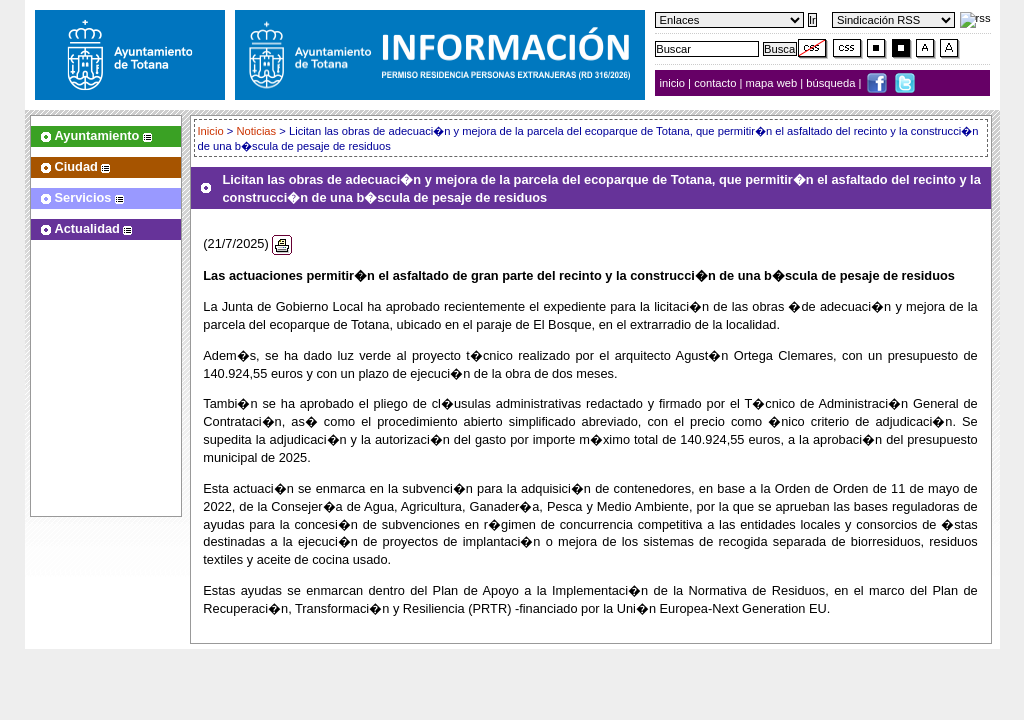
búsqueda (832, 83)
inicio (674, 83)
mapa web (773, 83)
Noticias (256, 131)
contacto (715, 83)
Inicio (212, 131)
